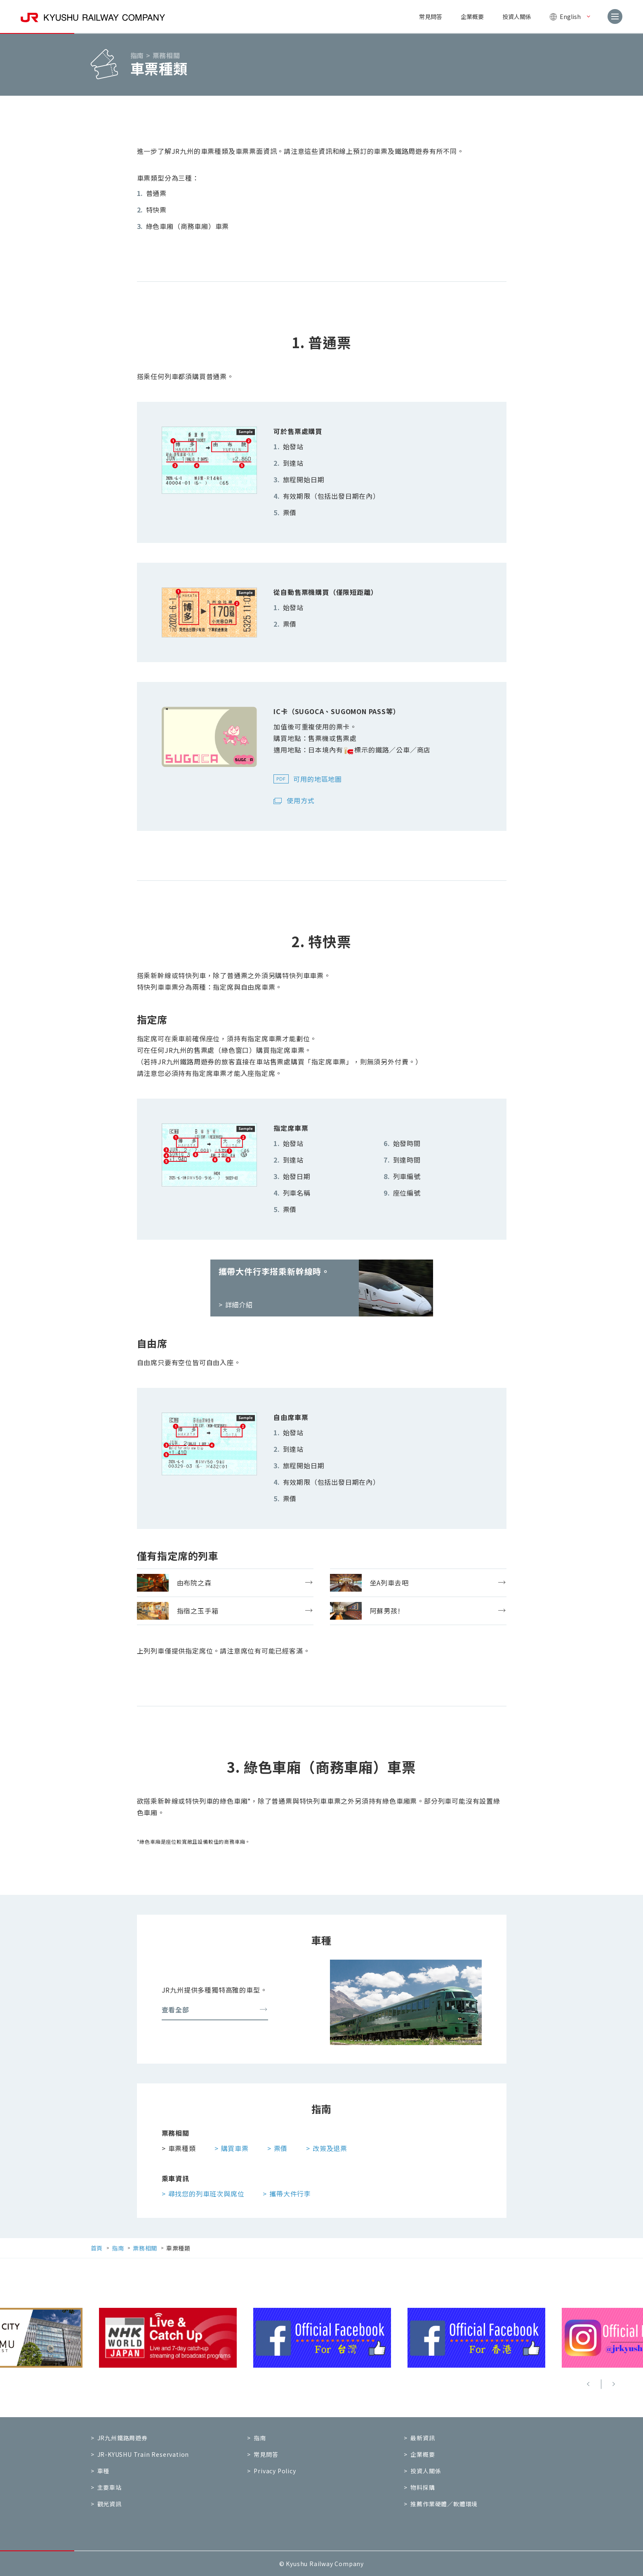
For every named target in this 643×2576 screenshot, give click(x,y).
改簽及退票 (330, 2148)
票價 (281, 2148)
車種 (103, 2471)
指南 (260, 2438)
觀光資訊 (109, 2504)
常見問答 (430, 16)
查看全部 (215, 2009)
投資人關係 (516, 16)
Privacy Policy (275, 2471)
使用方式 (300, 800)
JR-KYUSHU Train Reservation (143, 2454)
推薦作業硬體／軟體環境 (444, 2504)
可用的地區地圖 (317, 779)
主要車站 (109, 2487)
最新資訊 (422, 2438)
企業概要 (472, 16)
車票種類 (182, 2148)
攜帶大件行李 (290, 2193)
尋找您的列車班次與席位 (206, 2193)
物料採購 (422, 2487)
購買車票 (235, 2148)
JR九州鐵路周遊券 (122, 2438)
